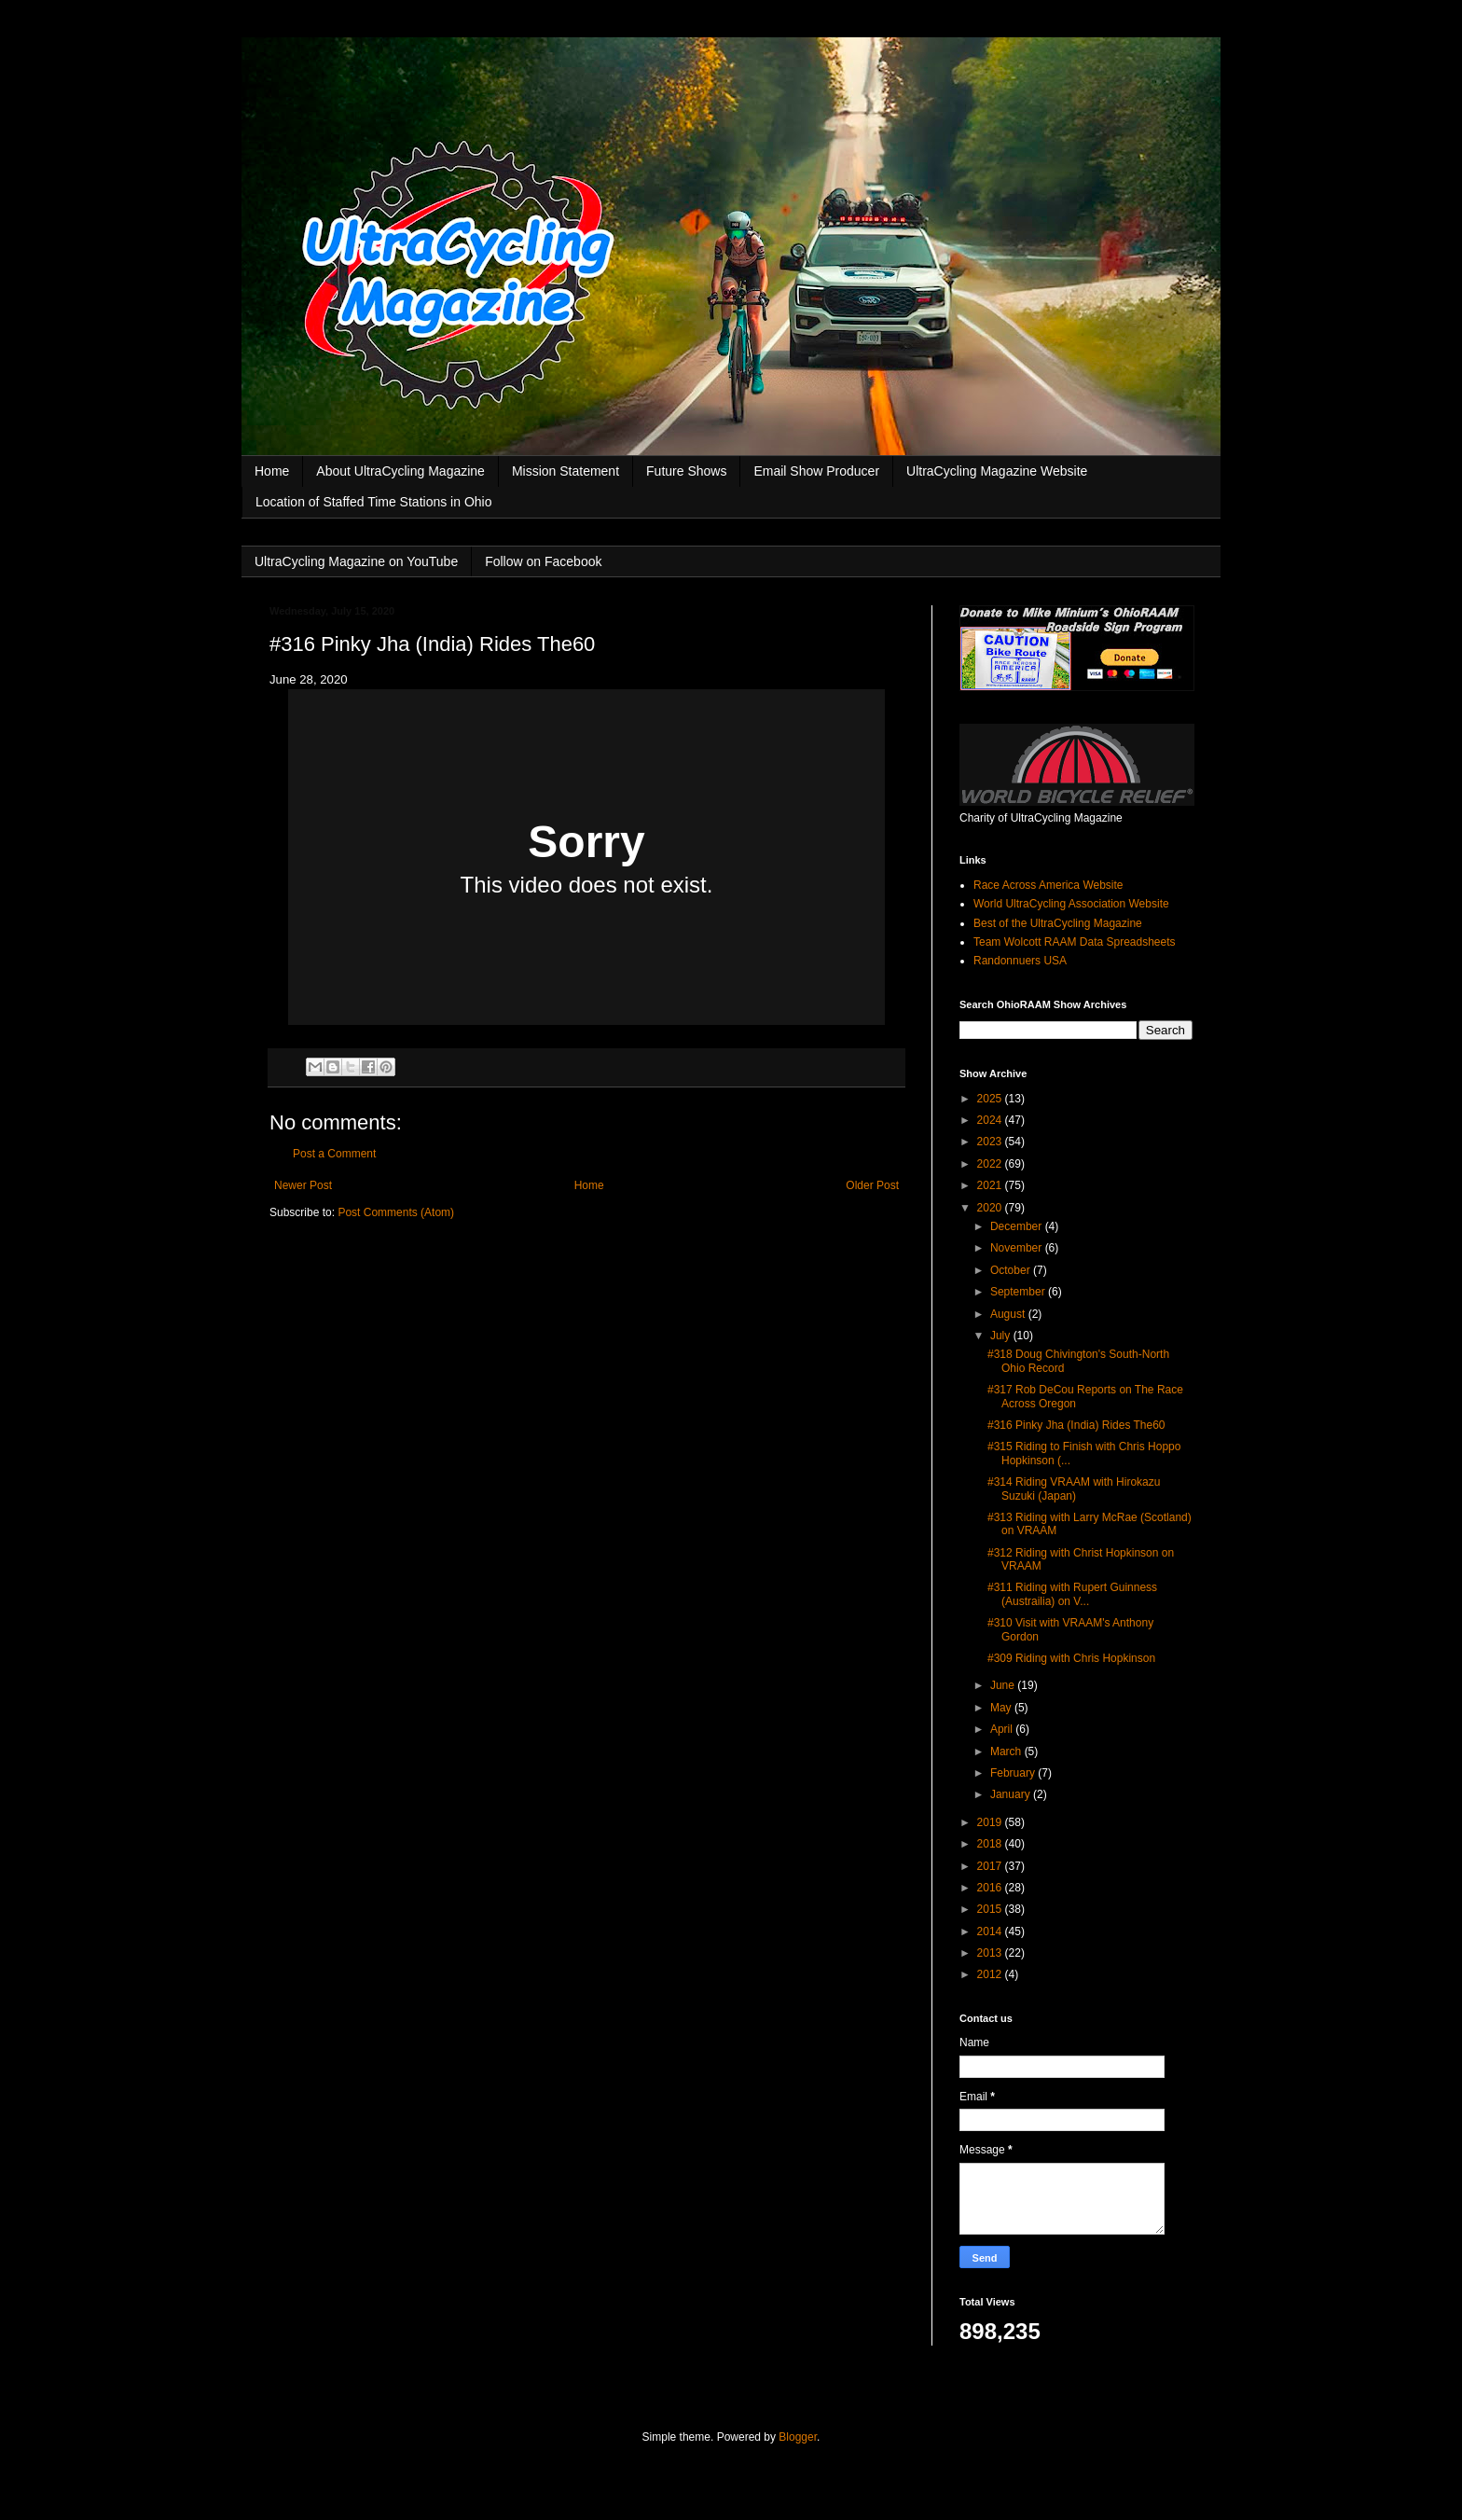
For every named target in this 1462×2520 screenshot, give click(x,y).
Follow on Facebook (543, 561)
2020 (991, 1207)
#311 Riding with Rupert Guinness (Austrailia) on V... (1072, 1594)
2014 (991, 1931)
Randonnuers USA (1020, 960)
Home (272, 471)
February (1014, 1772)
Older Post (872, 1185)
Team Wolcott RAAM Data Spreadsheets (1074, 941)
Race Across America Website (1048, 885)
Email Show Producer (816, 471)
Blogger (798, 2437)
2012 (991, 1974)
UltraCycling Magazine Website (996, 471)
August (1009, 1314)
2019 (991, 1822)
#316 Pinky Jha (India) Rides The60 (1076, 1425)
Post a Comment (334, 1153)
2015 (991, 1909)
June (1003, 1685)
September (1019, 1291)
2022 (991, 1163)
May (1002, 1707)
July (1002, 1335)
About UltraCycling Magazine (400, 471)
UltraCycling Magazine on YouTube (356, 561)
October (1011, 1270)
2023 (991, 1141)
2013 (991, 1952)
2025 (991, 1098)
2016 (991, 1887)
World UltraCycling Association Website (1071, 903)
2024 (991, 1120)
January (1011, 1794)
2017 (991, 1866)
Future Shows (686, 471)
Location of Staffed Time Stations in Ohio (373, 501)
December (1017, 1226)
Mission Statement (565, 471)
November (1017, 1247)
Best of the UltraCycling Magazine (1057, 923)
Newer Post (303, 1185)
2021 (991, 1185)
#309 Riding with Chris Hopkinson (1071, 1658)
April (1002, 1729)
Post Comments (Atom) (396, 1212)
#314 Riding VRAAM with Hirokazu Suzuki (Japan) (1073, 1488)
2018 (991, 1843)
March (1007, 1751)
